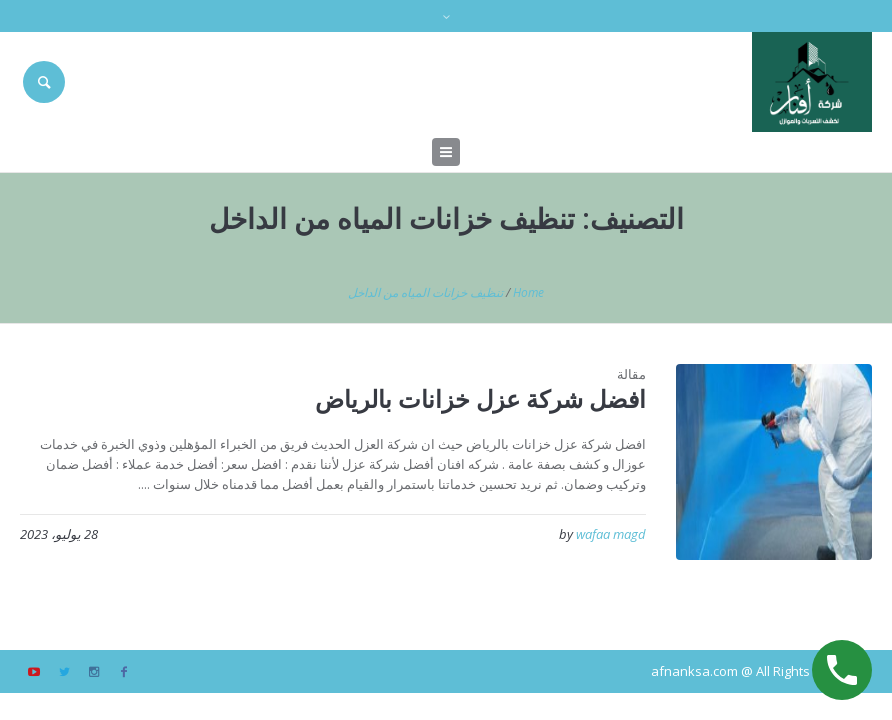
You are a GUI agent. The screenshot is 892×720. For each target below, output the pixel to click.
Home (528, 292)
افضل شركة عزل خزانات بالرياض (480, 398)
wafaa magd (611, 534)
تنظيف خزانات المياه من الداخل (425, 292)
